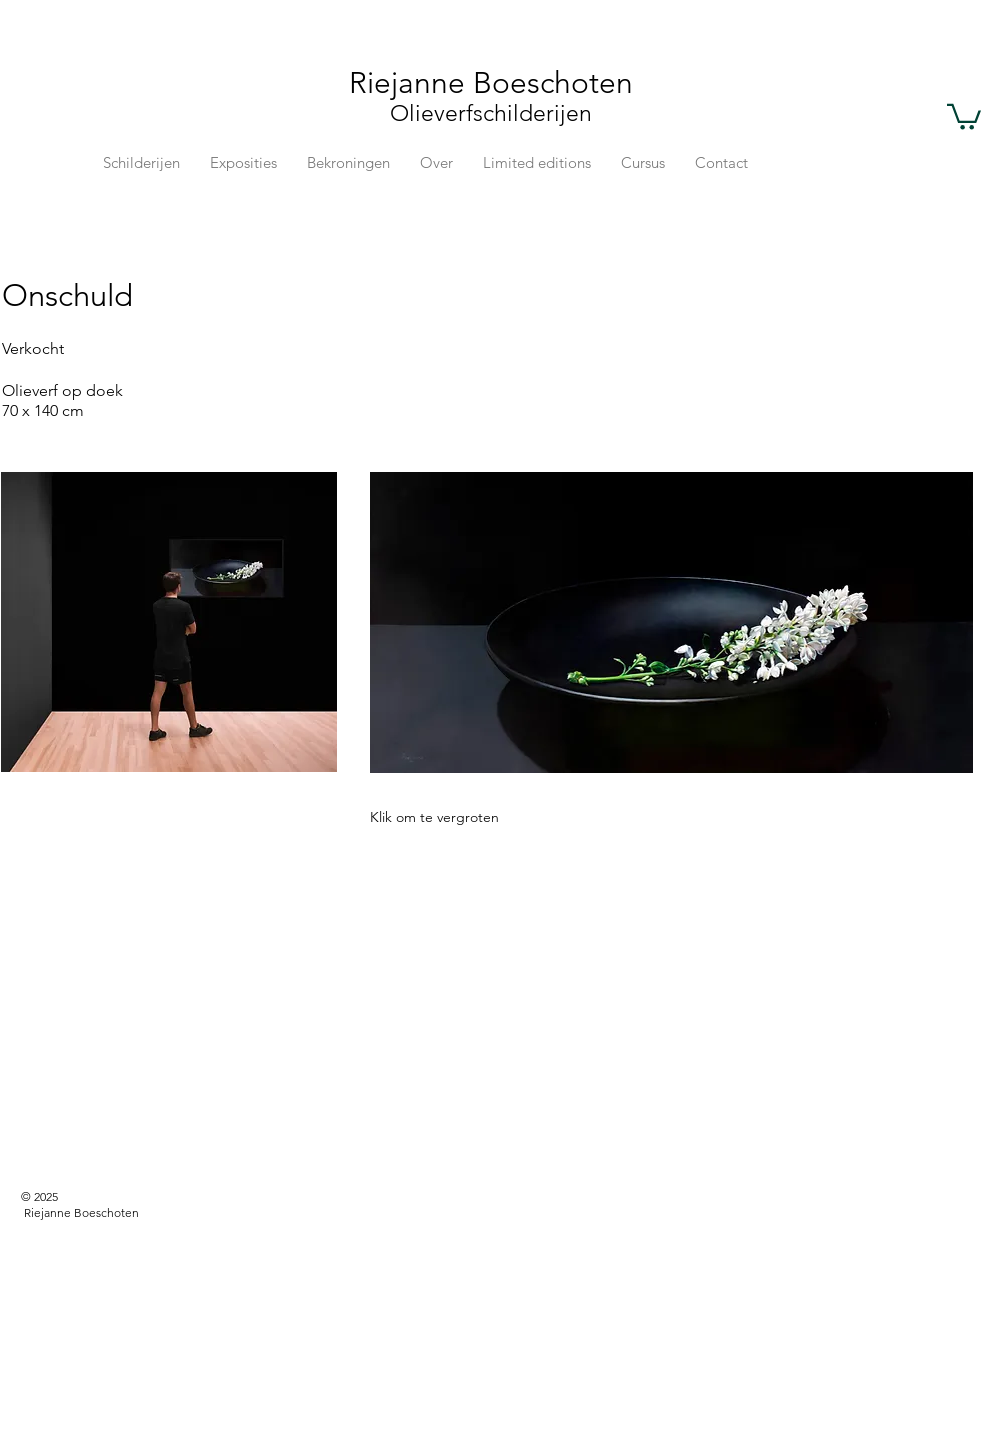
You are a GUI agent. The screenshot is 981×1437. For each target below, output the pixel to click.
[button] (964, 115)
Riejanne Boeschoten (491, 83)
